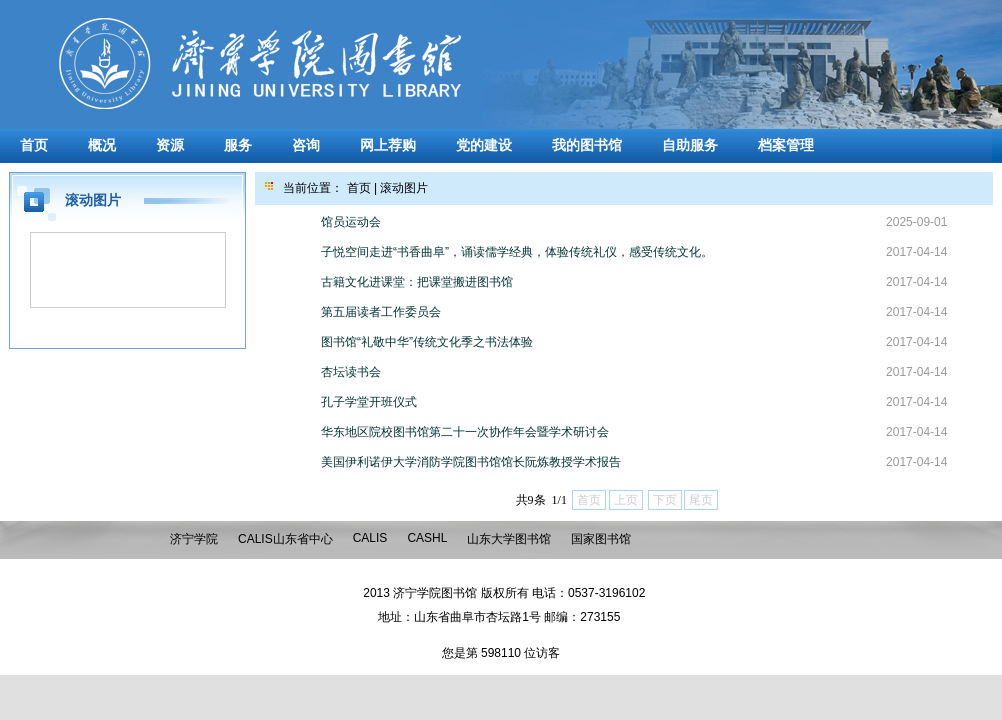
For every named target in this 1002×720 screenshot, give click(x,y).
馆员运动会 (351, 222)
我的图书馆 (587, 145)
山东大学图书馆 (509, 539)
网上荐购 (388, 145)
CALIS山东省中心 (285, 539)
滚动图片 (404, 188)
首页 (34, 145)
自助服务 (690, 145)
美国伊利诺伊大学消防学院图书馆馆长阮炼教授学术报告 (471, 462)
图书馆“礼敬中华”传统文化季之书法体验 (427, 342)
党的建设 (484, 145)
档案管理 (786, 145)
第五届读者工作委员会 (381, 312)
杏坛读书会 (351, 372)
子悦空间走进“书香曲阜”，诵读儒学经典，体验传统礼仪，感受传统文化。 (517, 252)
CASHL (427, 538)
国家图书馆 (601, 539)
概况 (102, 145)
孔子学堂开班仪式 (369, 402)
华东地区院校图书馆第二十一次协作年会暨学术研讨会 (465, 432)
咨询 (306, 145)
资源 (170, 145)
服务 (238, 145)
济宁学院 (194, 539)
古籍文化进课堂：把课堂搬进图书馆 (417, 282)
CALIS (370, 538)
